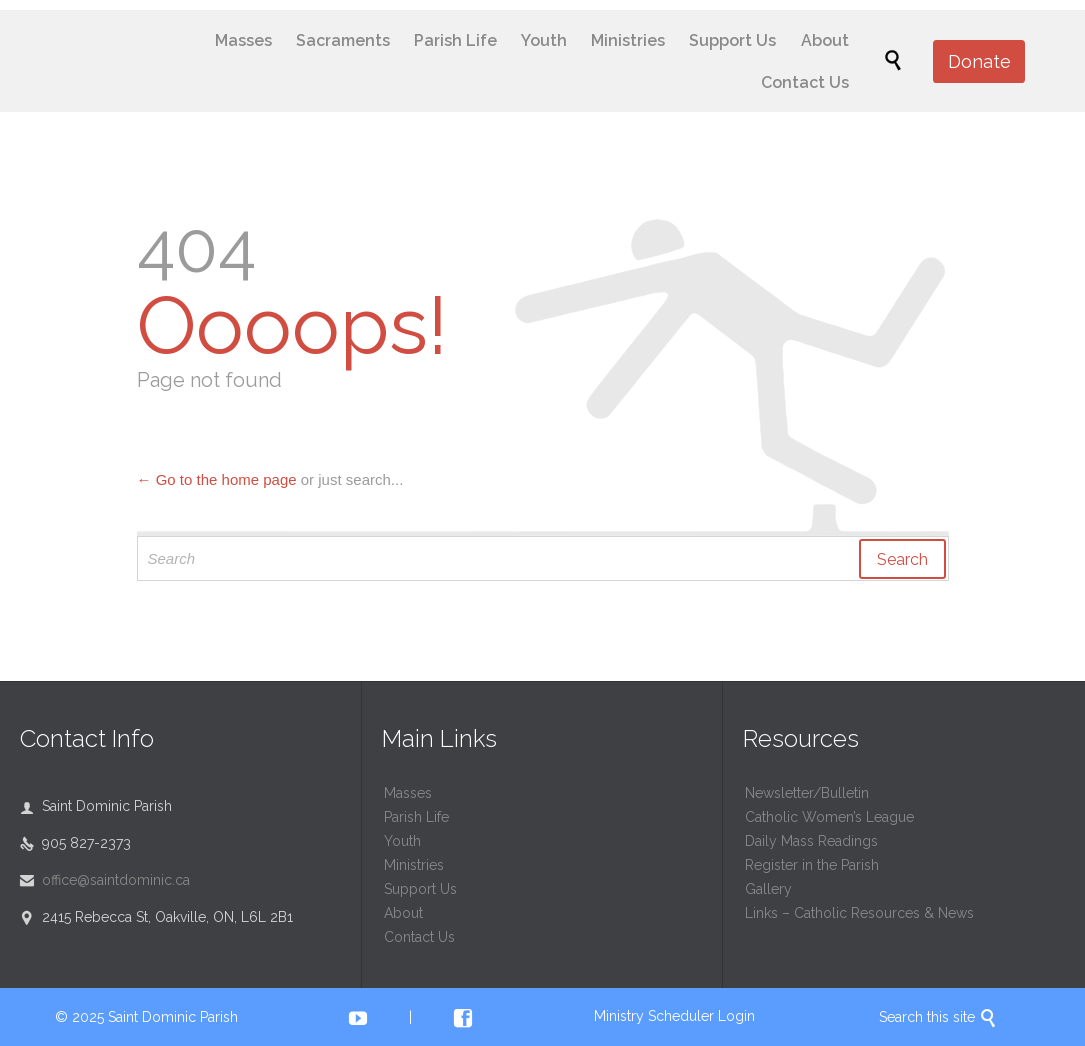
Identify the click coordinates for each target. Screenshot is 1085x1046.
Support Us (420, 889)
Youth (402, 841)
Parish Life (416, 817)
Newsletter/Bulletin (807, 793)
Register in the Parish (812, 865)
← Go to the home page (217, 479)
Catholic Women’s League (829, 817)
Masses (408, 793)
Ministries (414, 865)
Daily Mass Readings (811, 841)
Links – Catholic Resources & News (859, 913)
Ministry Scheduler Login (674, 1016)
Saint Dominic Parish (173, 1017)
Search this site (938, 1017)
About (403, 913)
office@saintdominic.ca (105, 880)
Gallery (768, 889)
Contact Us (419, 937)
